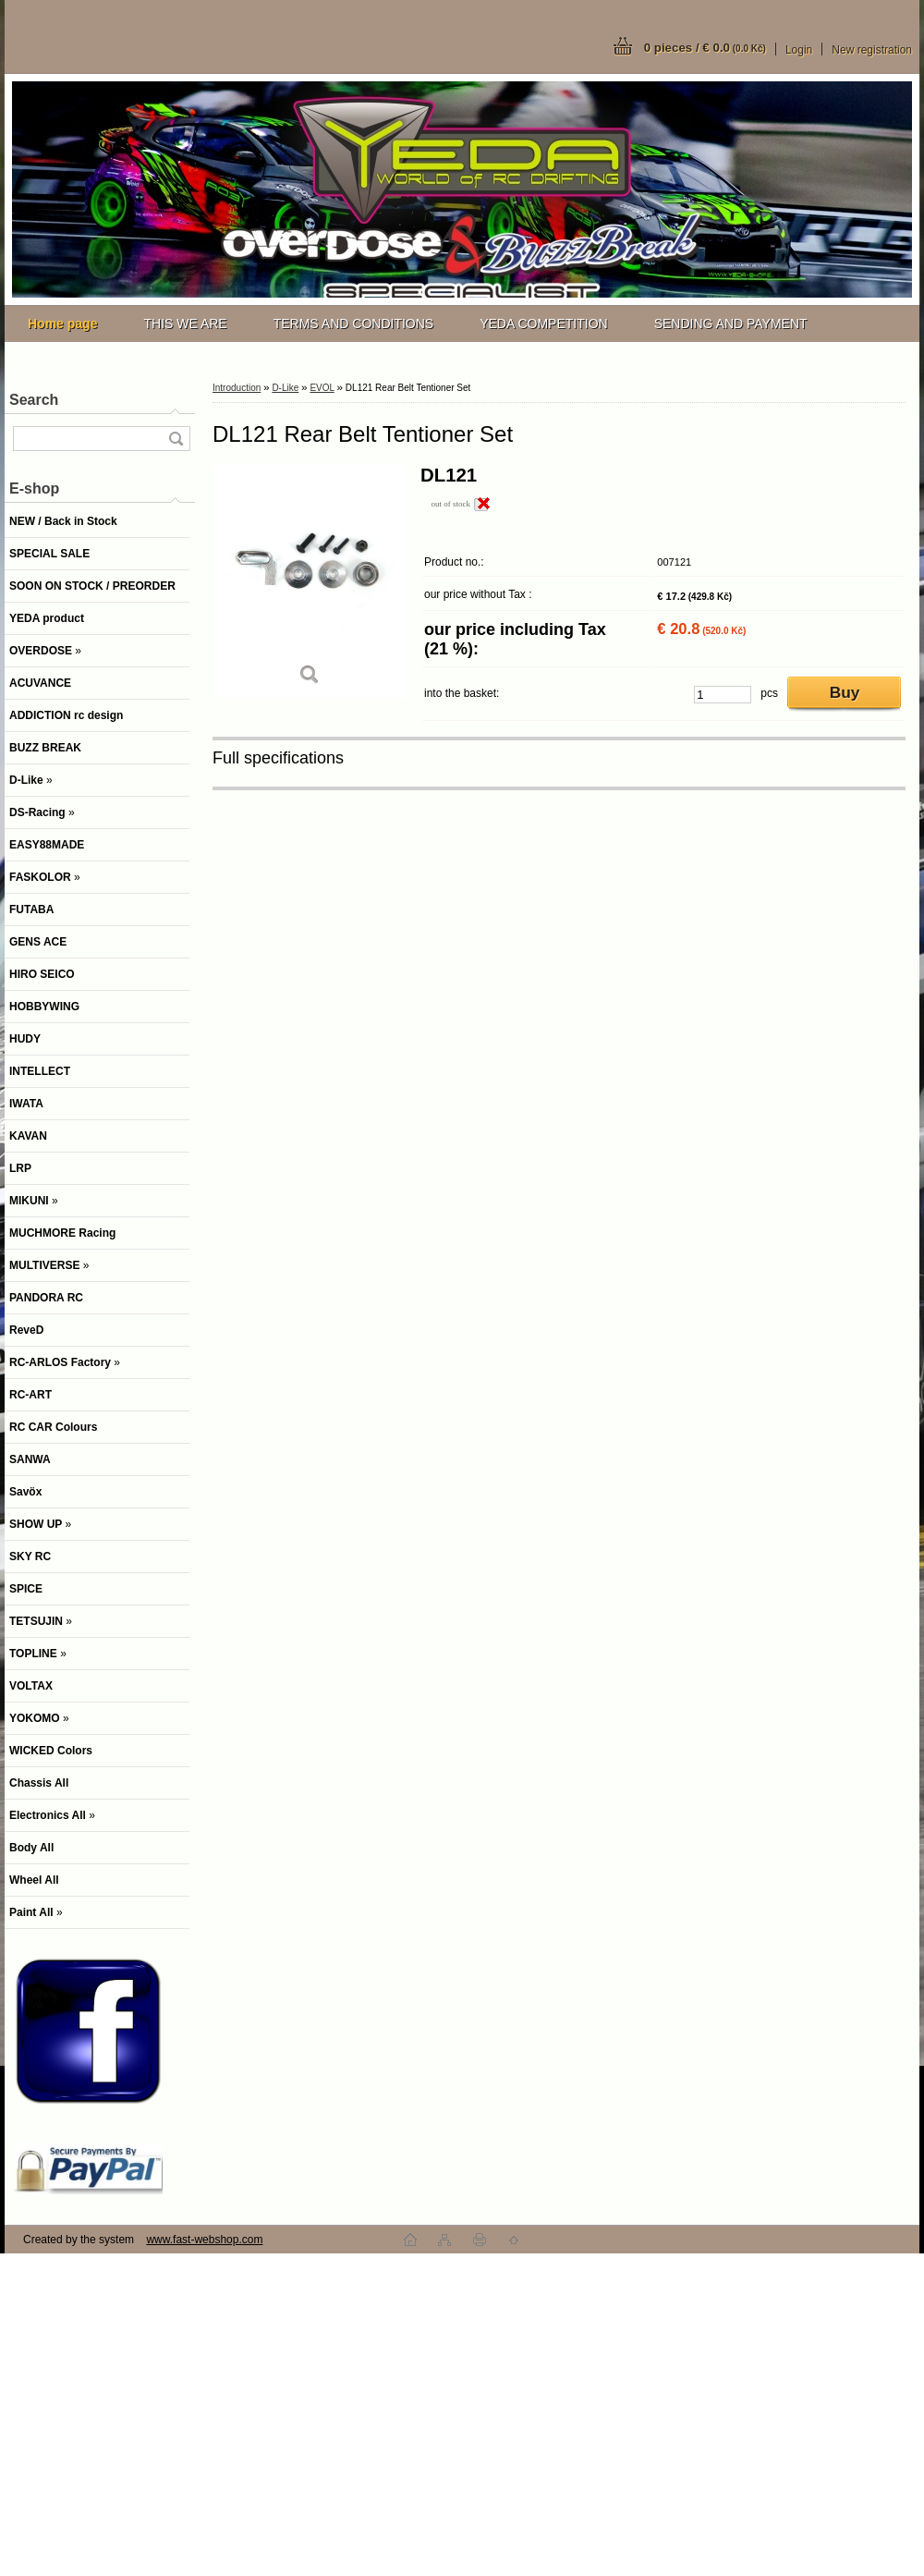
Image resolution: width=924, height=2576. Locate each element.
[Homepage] (62, 323)
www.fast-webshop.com (204, 2239)
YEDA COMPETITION (543, 323)
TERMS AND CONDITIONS (353, 323)
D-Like (285, 388)
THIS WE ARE (184, 323)
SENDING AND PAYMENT (731, 323)
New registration (872, 49)
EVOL (322, 388)
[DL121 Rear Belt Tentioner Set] (309, 582)
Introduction (237, 388)
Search (33, 400)
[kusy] (722, 694)
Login (798, 49)
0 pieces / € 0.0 (705, 48)
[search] (175, 438)
